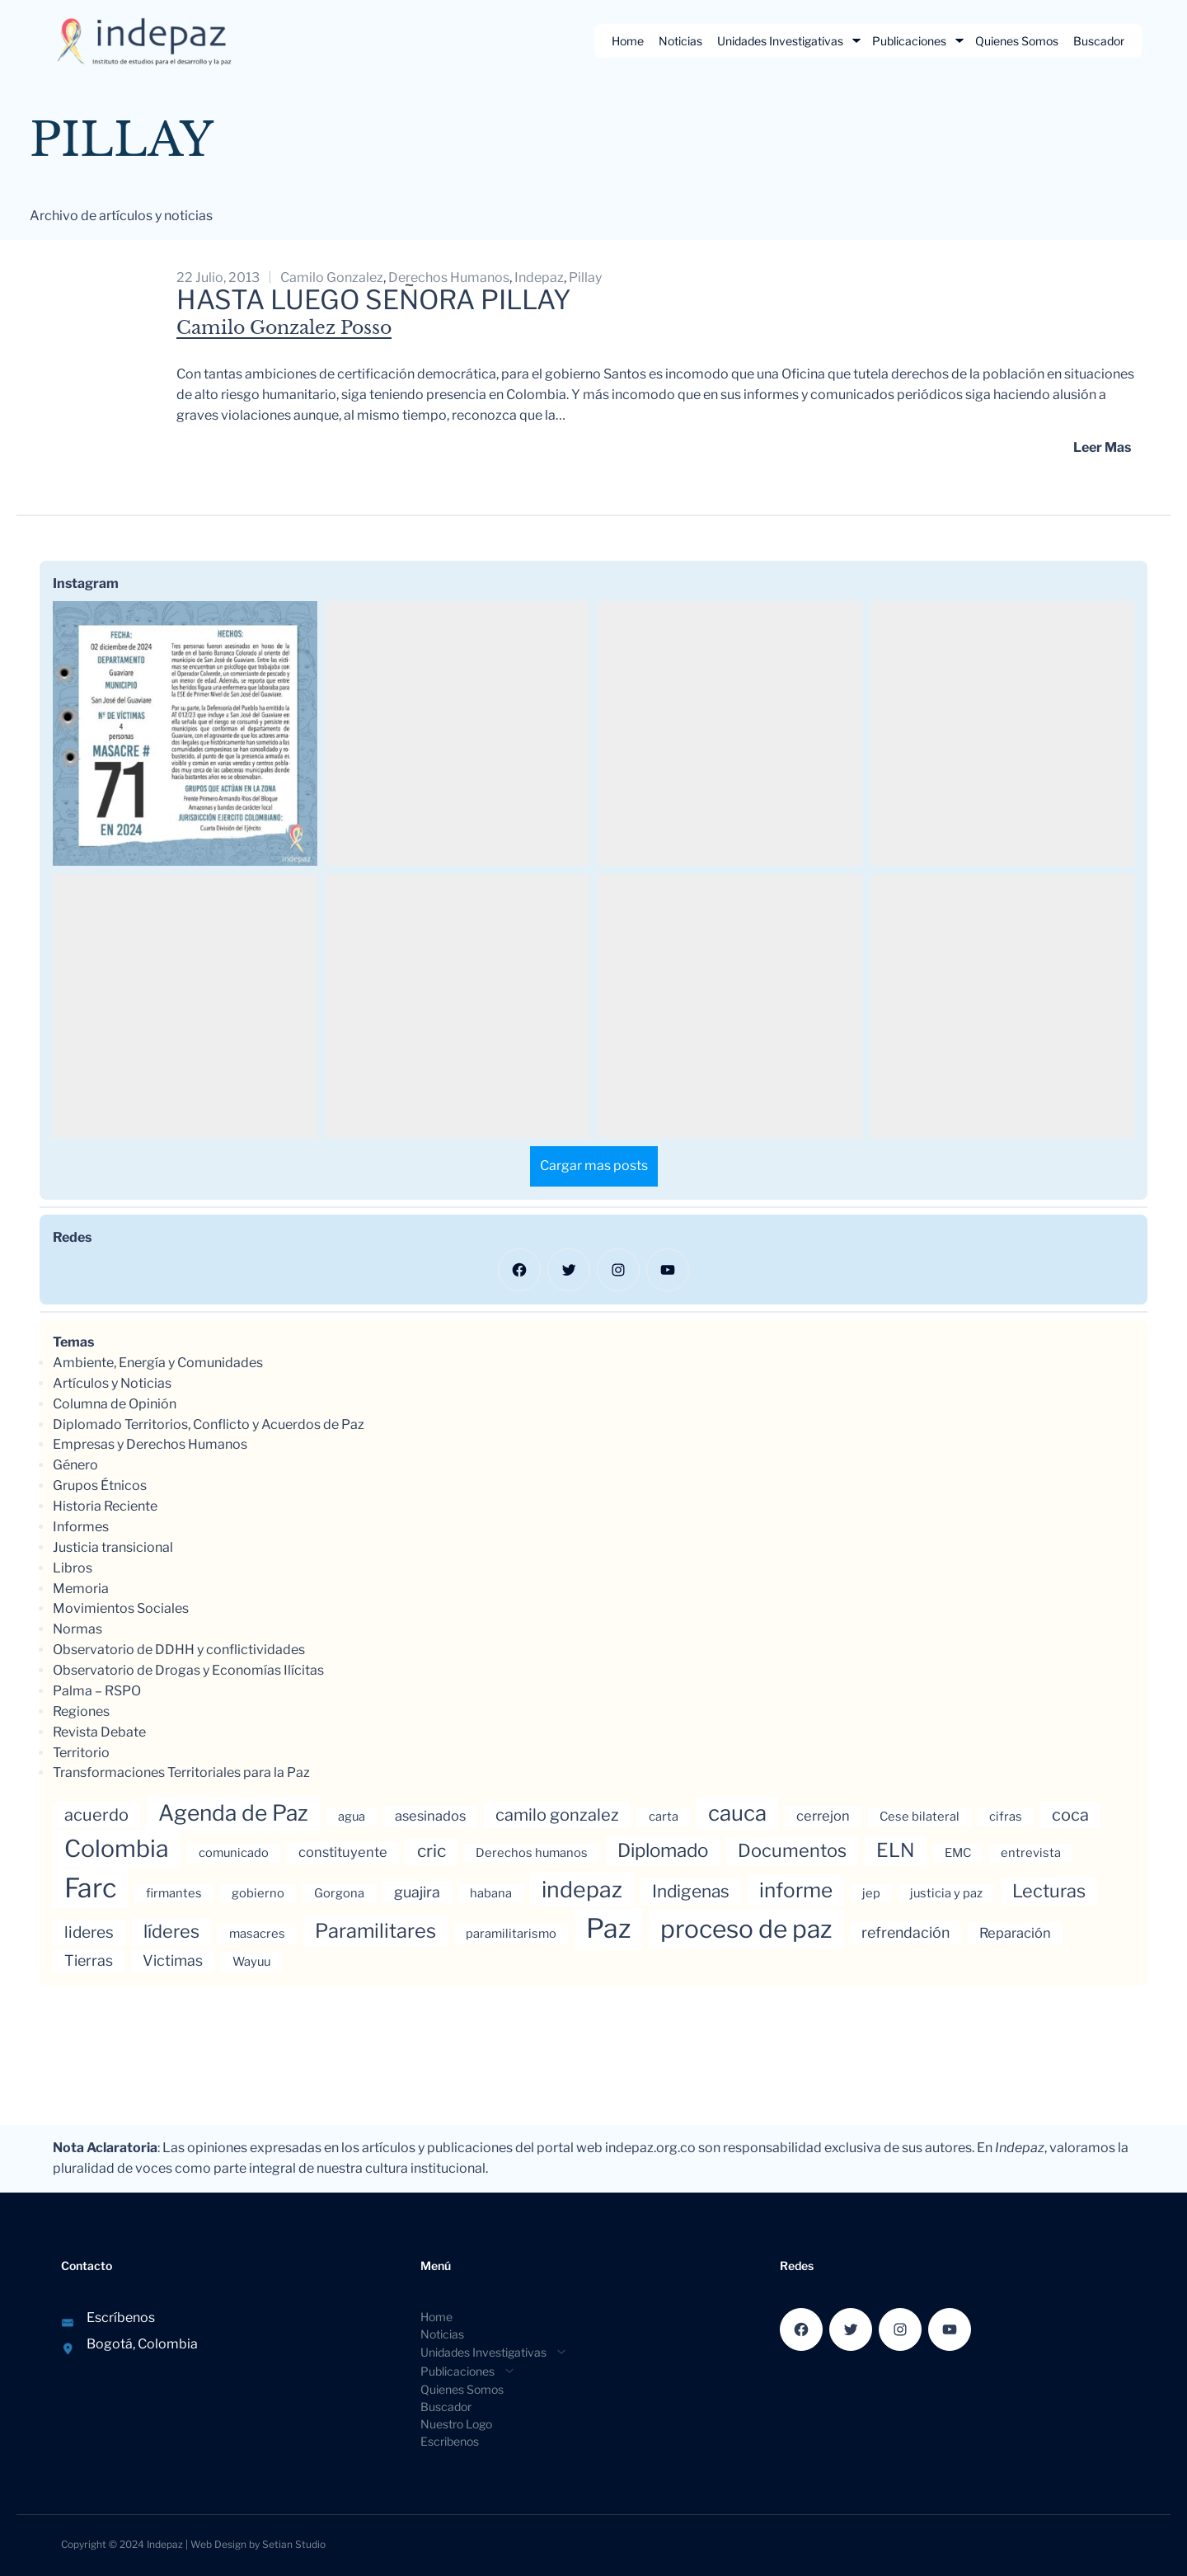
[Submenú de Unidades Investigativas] (856, 40)
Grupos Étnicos (100, 1485)
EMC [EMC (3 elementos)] (958, 1852)
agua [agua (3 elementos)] (351, 1816)
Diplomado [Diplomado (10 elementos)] (662, 1850)
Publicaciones (909, 41)
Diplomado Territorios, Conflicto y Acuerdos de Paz (208, 1424)
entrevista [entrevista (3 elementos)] (1031, 1852)
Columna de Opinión (114, 1404)
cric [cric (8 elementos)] (431, 1850)
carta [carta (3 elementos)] (663, 1816)
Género (75, 1465)
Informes (81, 1527)
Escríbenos (121, 2317)
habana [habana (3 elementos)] (491, 1893)
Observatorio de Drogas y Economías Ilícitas (188, 1670)
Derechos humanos (448, 277)
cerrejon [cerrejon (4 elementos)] (823, 1815)
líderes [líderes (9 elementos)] (171, 1931)
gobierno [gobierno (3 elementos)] (258, 1893)
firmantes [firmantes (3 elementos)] (174, 1893)
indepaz (539, 277)
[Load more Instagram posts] (594, 1166)
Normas (77, 1629)
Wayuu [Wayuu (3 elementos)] (251, 1961)
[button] (185, 733)
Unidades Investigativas (780, 41)
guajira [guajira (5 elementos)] (417, 1892)
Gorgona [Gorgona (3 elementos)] (339, 1893)
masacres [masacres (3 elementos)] (257, 1933)
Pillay (585, 277)
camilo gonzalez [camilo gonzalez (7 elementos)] (557, 1815)
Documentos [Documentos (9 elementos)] (792, 1850)
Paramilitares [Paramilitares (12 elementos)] (375, 1931)
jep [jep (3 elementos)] (871, 1893)
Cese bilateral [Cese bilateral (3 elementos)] (919, 1816)
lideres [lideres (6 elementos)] (89, 1932)
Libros (72, 1568)
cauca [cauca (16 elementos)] (737, 1813)
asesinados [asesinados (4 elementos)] (430, 1815)
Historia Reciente (105, 1506)
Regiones (81, 1711)
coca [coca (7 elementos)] (1070, 1815)
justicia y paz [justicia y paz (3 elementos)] (946, 1893)
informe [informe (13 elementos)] (796, 1890)
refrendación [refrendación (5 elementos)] (905, 1932)
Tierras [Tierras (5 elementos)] (88, 1960)
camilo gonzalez (331, 277)
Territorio (81, 1752)
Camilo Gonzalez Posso (284, 328)
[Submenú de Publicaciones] (959, 40)
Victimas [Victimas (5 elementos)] (173, 1960)
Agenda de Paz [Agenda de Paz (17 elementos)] (233, 1813)
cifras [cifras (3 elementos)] (1005, 1816)
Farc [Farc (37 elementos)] (90, 1888)
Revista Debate (99, 1732)
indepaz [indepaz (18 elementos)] (582, 1889)
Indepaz (165, 2544)
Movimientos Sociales (121, 1608)
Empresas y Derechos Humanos (150, 1444)
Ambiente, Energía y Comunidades (158, 1362)
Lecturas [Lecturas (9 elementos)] (1049, 1890)
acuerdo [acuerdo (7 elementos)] (96, 1815)
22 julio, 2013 (218, 277)
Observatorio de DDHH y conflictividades (179, 1649)
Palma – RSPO (97, 1691)
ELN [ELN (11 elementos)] (895, 1850)
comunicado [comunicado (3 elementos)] (234, 1852)
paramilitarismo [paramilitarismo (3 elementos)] (511, 1933)
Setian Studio (294, 2544)
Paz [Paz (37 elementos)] (608, 1928)
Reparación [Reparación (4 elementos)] (1015, 1933)
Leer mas (1102, 447)
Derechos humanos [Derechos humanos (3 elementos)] (532, 1852)
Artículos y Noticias (112, 1383)
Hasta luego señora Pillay (373, 300)
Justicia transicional (113, 1547)
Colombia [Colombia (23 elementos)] (116, 1849)
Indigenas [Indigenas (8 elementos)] (691, 1891)
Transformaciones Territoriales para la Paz (181, 1772)
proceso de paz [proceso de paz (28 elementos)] (746, 1929)
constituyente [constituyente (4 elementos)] (342, 1852)
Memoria (81, 1588)
